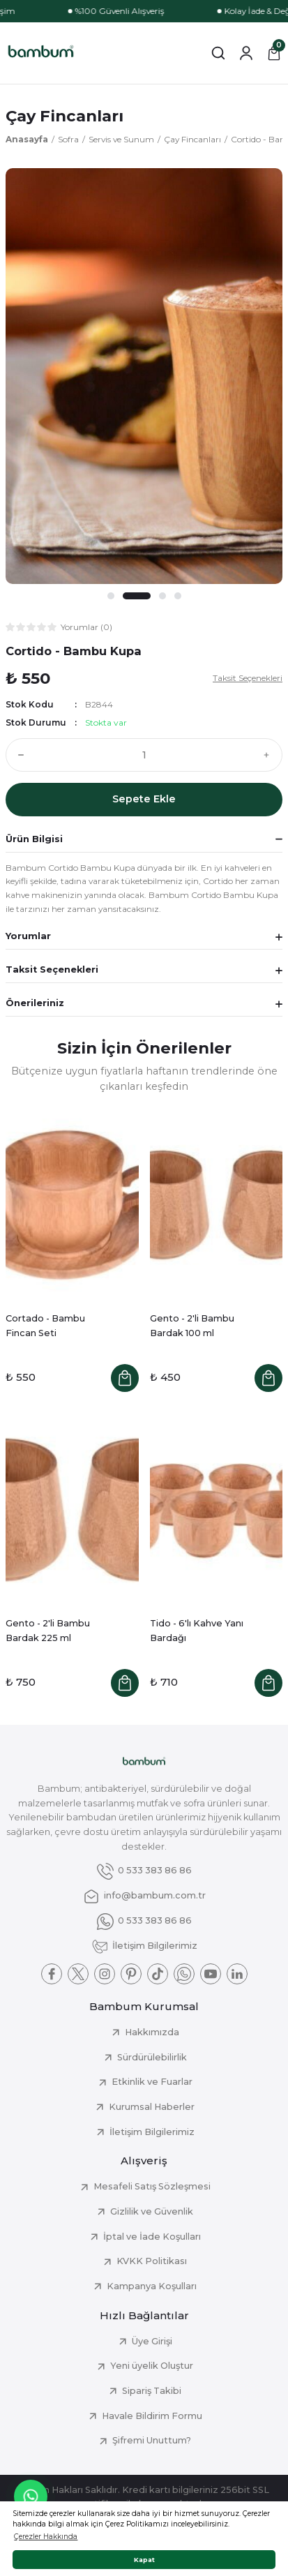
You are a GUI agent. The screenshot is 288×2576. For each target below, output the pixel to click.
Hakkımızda (152, 2032)
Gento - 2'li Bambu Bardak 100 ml (192, 1325)
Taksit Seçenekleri (52, 969)
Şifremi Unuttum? (151, 2440)
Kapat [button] (144, 2559)
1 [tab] (119, 595)
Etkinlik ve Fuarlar (152, 2081)
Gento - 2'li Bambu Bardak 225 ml (48, 1630)
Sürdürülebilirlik (152, 2057)
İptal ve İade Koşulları (152, 2236)
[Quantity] (144, 755)
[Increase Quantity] (269, 755)
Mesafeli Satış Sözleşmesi (152, 2186)
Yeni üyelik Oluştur (151, 2365)
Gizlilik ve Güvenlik (151, 2211)
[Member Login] (246, 53)
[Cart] (274, 53)
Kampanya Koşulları (152, 2286)
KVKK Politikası (151, 2261)
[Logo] (41, 53)
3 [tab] (161, 595)
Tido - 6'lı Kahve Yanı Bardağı (196, 1630)
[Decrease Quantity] (18, 755)
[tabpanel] (144, 376)
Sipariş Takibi (151, 2391)
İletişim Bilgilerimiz (152, 2132)
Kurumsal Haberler (152, 2107)
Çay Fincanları (64, 116)
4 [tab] (177, 595)
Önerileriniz (35, 1003)
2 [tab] (144, 595)
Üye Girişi (152, 2341)
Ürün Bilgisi (34, 839)
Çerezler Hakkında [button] (45, 2536)
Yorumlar (28, 936)
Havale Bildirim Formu (152, 2416)
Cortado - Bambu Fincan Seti (45, 1325)
